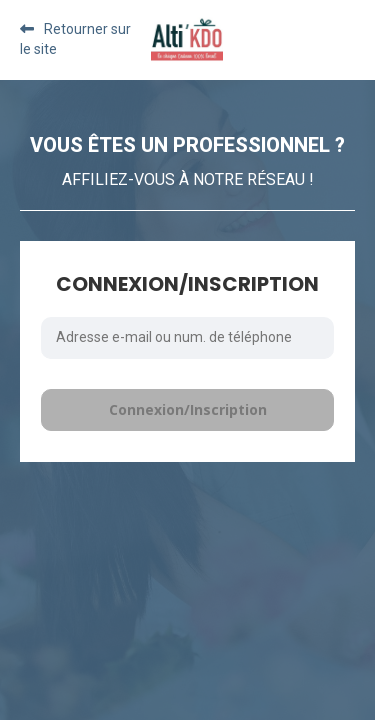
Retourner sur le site (75, 39)
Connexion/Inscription (188, 409)
